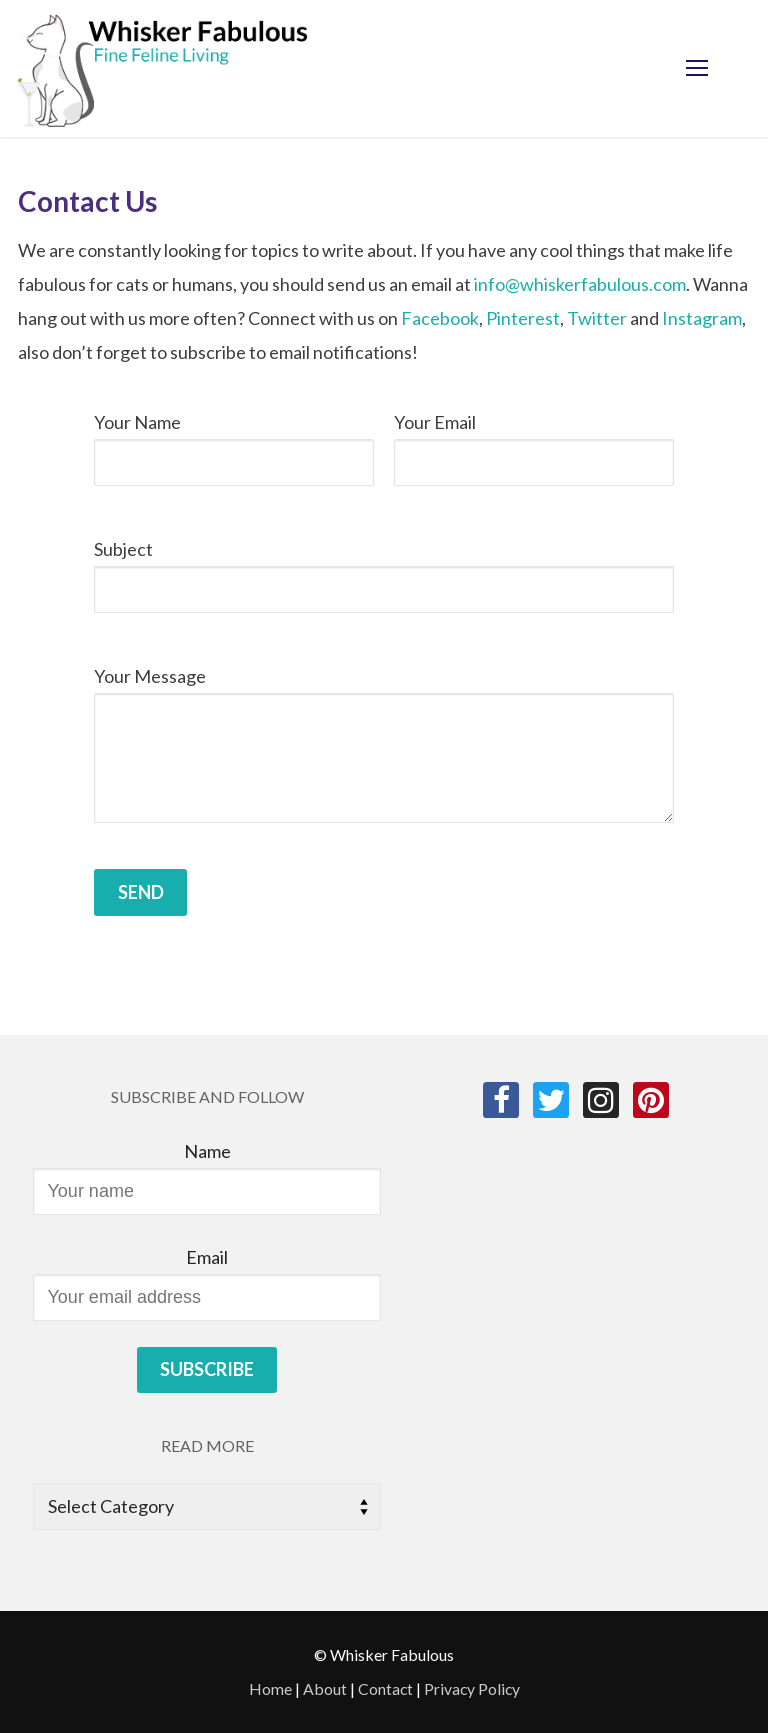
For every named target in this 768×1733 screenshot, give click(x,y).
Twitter (597, 318)
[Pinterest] (651, 1100)
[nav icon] (696, 68)
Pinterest (523, 318)
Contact (385, 1688)
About (325, 1688)
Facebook (440, 318)
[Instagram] (601, 1100)
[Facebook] (501, 1100)
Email (207, 1257)
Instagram (702, 318)
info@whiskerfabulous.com (580, 284)
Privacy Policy (472, 1688)
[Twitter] (551, 1100)
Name (207, 1151)
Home (270, 1688)
